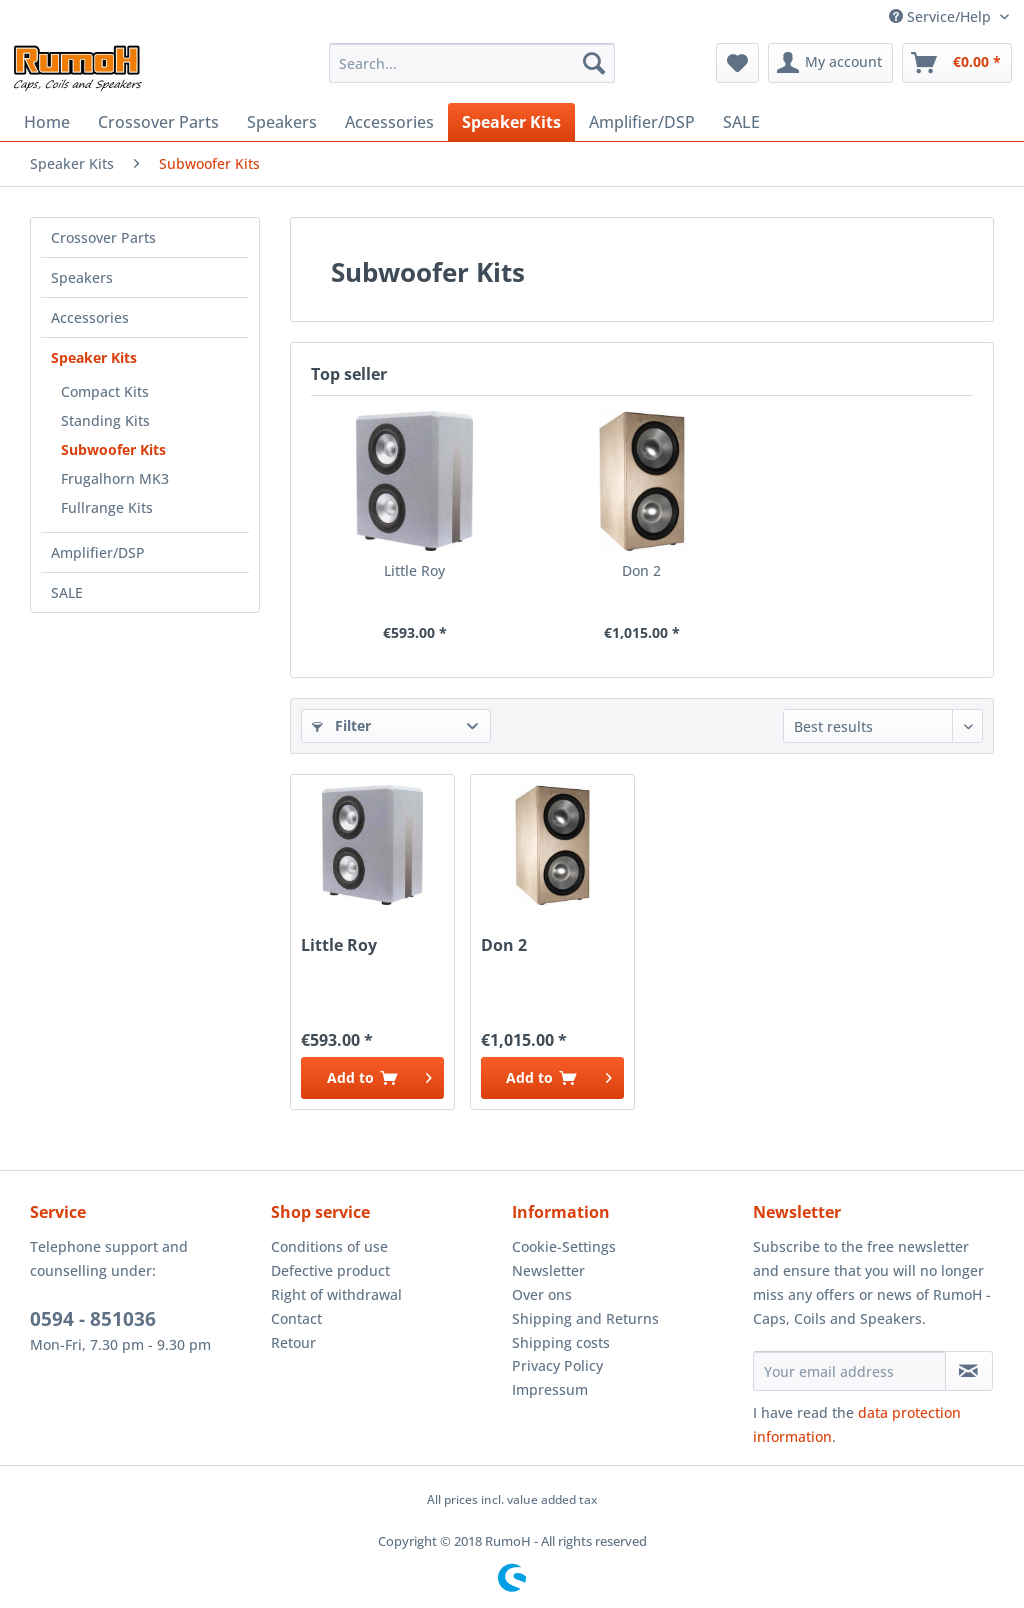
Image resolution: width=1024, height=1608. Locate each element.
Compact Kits (105, 391)
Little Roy (414, 570)
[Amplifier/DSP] (642, 122)
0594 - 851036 (93, 1319)
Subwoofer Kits (113, 449)
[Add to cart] (372, 1078)
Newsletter (548, 1270)
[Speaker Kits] (511, 122)
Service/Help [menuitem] (942, 16)
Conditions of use (329, 1246)
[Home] (47, 122)
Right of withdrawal (336, 1294)
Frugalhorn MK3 (115, 478)
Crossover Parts (103, 237)
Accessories (90, 317)
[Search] (594, 63)
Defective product (330, 1270)
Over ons (542, 1294)
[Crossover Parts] (158, 122)
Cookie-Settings (564, 1246)
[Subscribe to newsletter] (969, 1371)
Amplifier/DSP (98, 552)
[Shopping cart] (957, 63)
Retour (293, 1342)
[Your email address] (849, 1371)
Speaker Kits (94, 357)
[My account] (830, 63)
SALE (67, 592)
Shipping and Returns (585, 1318)
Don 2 (641, 570)
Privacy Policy (557, 1365)
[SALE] (741, 122)
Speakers (82, 277)
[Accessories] (389, 122)
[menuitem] (472, 63)
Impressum (550, 1389)
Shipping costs (561, 1342)
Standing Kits (105, 420)
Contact (296, 1318)
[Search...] (472, 63)
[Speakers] (282, 122)
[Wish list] (737, 63)
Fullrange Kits (107, 507)
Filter (341, 725)
